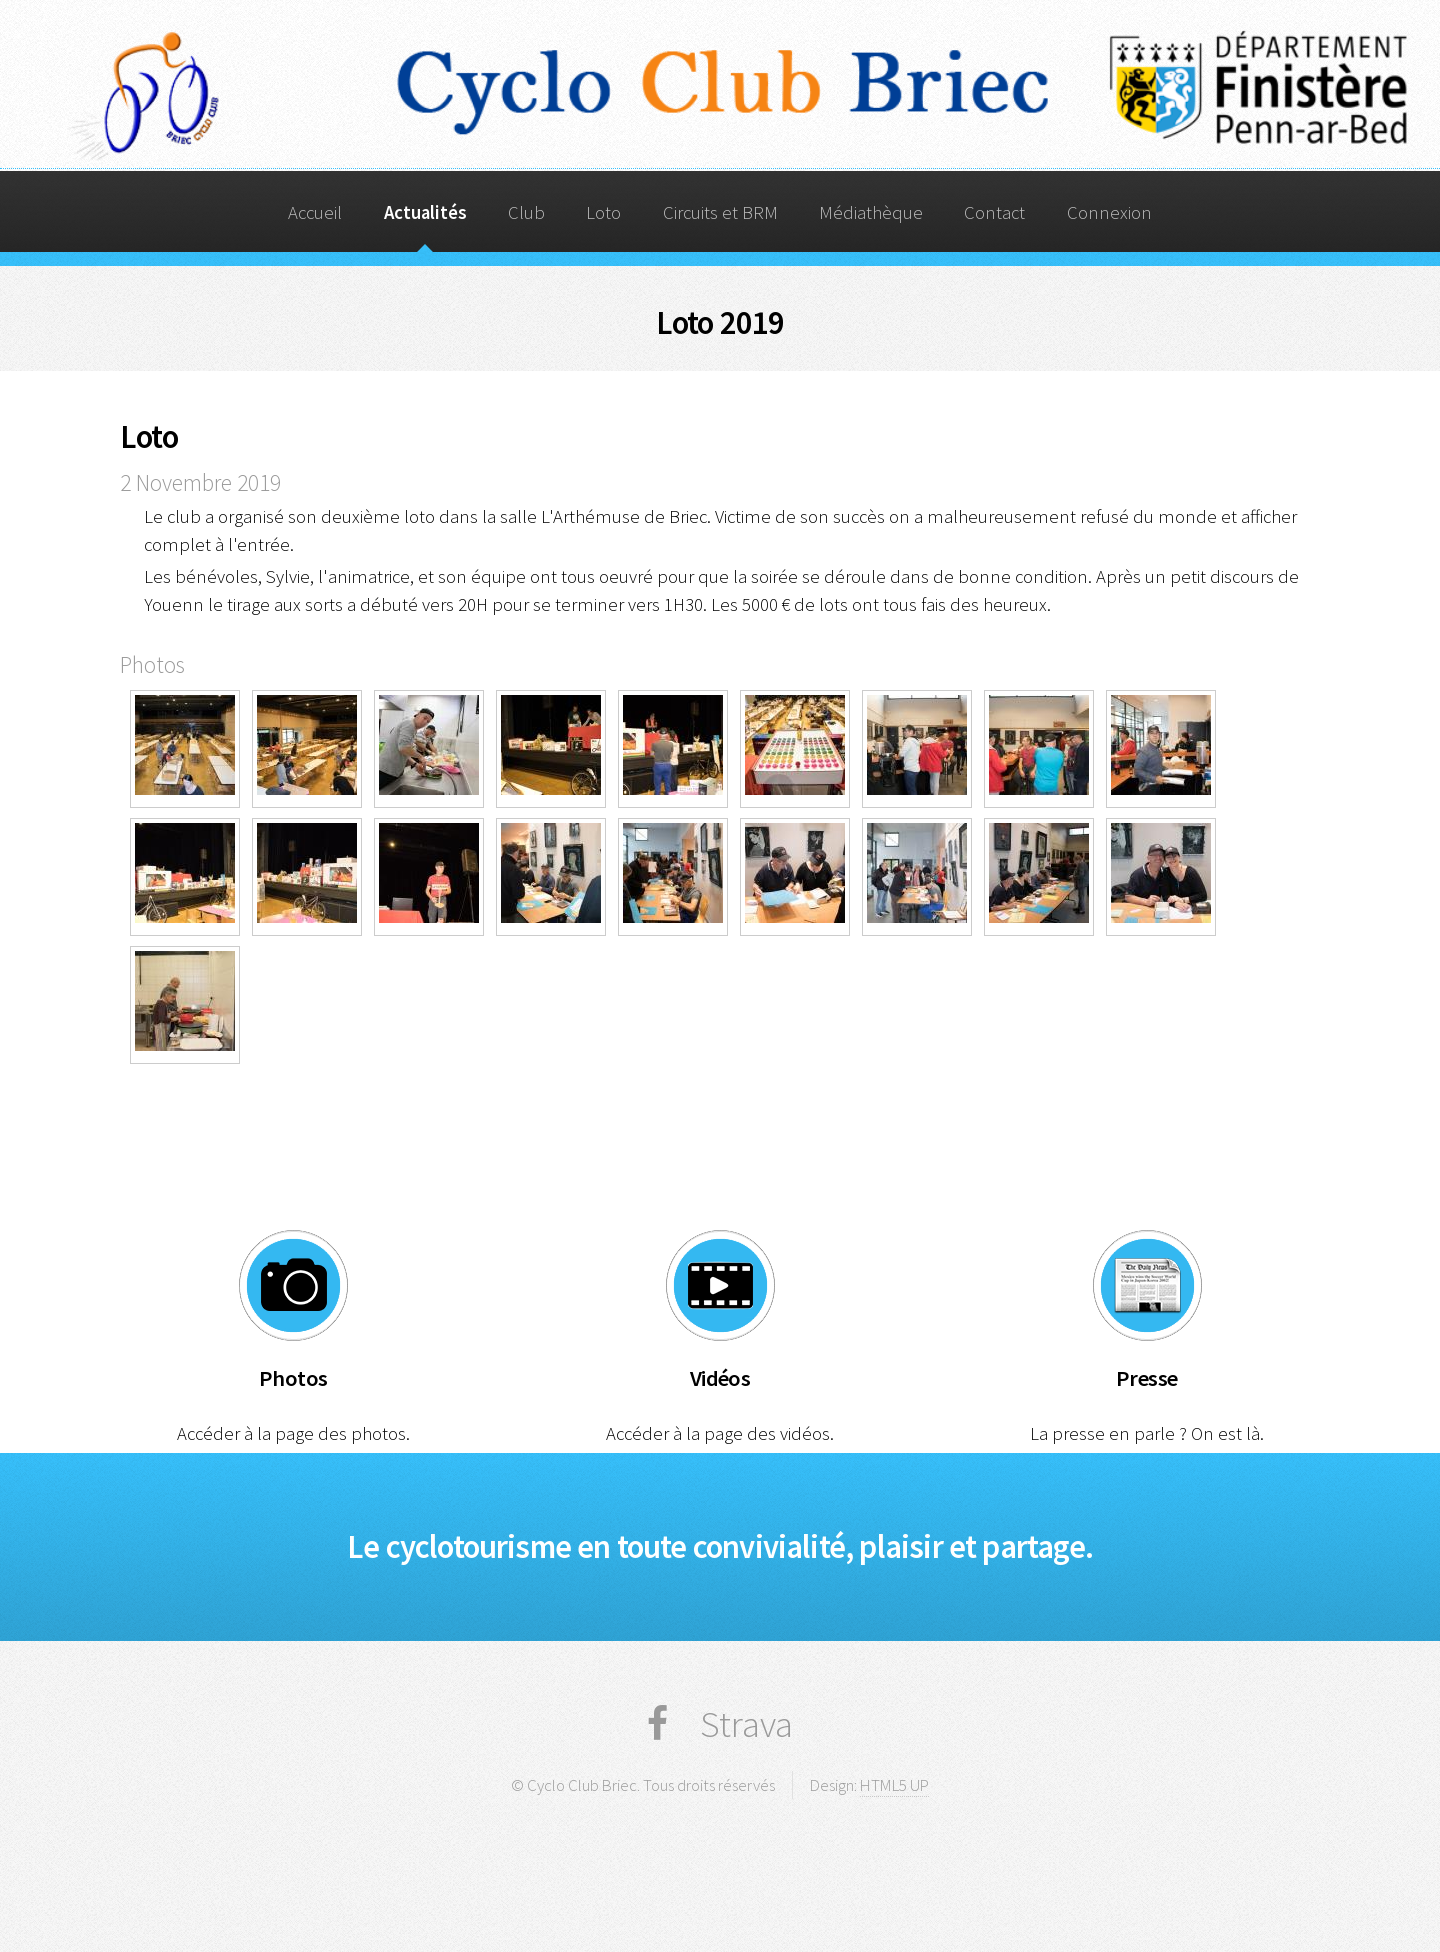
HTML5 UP (894, 1785)
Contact (994, 212)
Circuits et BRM (720, 212)
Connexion (1109, 212)
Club (526, 212)
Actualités (425, 212)
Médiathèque (871, 212)
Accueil (315, 212)
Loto (603, 212)
